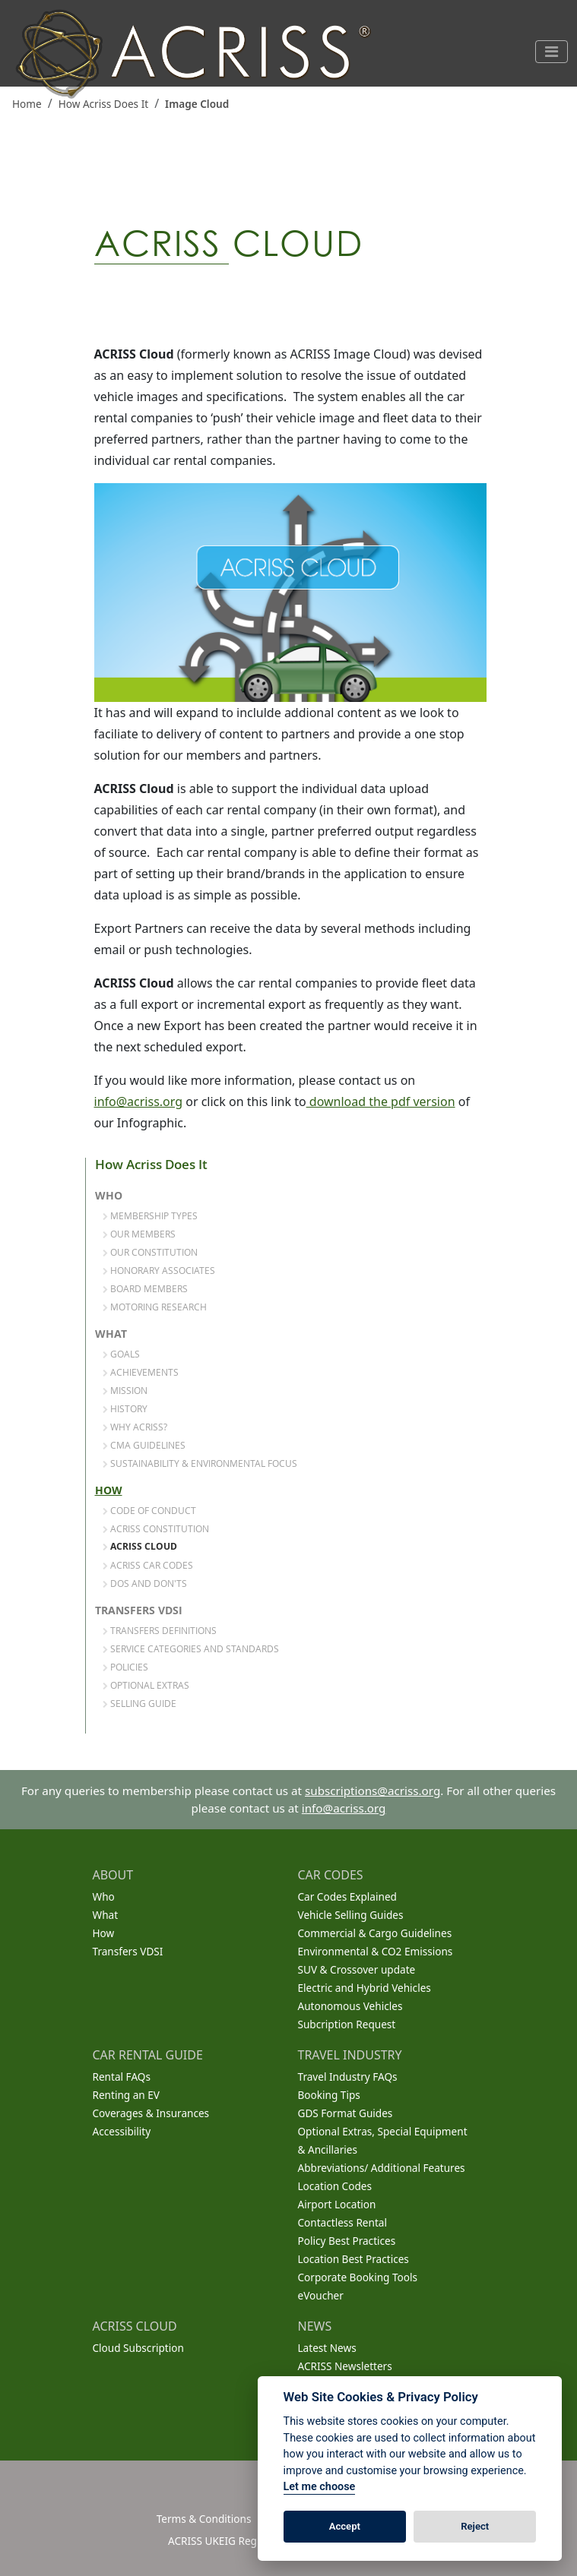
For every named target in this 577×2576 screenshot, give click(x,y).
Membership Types (150, 1215)
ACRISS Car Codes (148, 1565)
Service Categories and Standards (191, 1648)
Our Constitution (150, 1252)
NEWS (315, 2326)
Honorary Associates (159, 1270)
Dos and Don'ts (145, 1583)
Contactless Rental (342, 2222)
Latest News (327, 2348)
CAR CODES (330, 1874)
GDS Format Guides (345, 2113)
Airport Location (337, 2204)
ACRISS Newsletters (345, 2366)
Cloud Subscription (138, 2348)
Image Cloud (197, 103)
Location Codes (335, 2186)
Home (27, 103)
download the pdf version (380, 1101)
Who (108, 1196)
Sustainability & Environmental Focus (200, 1463)
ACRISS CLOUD (135, 2326)
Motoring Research (155, 1307)
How (108, 1490)
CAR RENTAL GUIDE (148, 2055)
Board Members (145, 1288)
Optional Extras (146, 1685)
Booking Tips (329, 2095)
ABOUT (113, 1874)
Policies (125, 1667)
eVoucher (321, 2295)
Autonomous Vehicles (350, 2006)
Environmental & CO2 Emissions (375, 1951)
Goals (121, 1354)
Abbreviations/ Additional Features (381, 2167)
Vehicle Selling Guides (351, 1915)
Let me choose (320, 2486)
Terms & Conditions (204, 2518)
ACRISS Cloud (140, 1547)
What (111, 1334)
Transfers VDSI (138, 1610)
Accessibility (122, 2131)
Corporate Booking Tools (358, 2277)
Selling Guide (139, 1703)
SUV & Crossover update (357, 1969)
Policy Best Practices (347, 2240)
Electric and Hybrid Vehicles (364, 1987)
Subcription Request (347, 2024)
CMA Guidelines (144, 1445)
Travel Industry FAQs (348, 2076)
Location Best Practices (353, 2259)
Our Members (139, 1234)
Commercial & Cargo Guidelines (375, 1933)
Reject (475, 2526)
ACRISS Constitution (156, 1528)
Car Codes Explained (347, 1896)
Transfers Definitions (160, 1630)
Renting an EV (126, 2095)
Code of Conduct (149, 1510)
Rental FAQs (122, 2076)
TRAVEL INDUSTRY (350, 2055)
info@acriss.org (138, 1101)
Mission (125, 1390)
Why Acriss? (135, 1427)
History (125, 1408)
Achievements (141, 1372)
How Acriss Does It (104, 103)
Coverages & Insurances (151, 2113)
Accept (344, 2526)
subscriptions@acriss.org (372, 1790)
